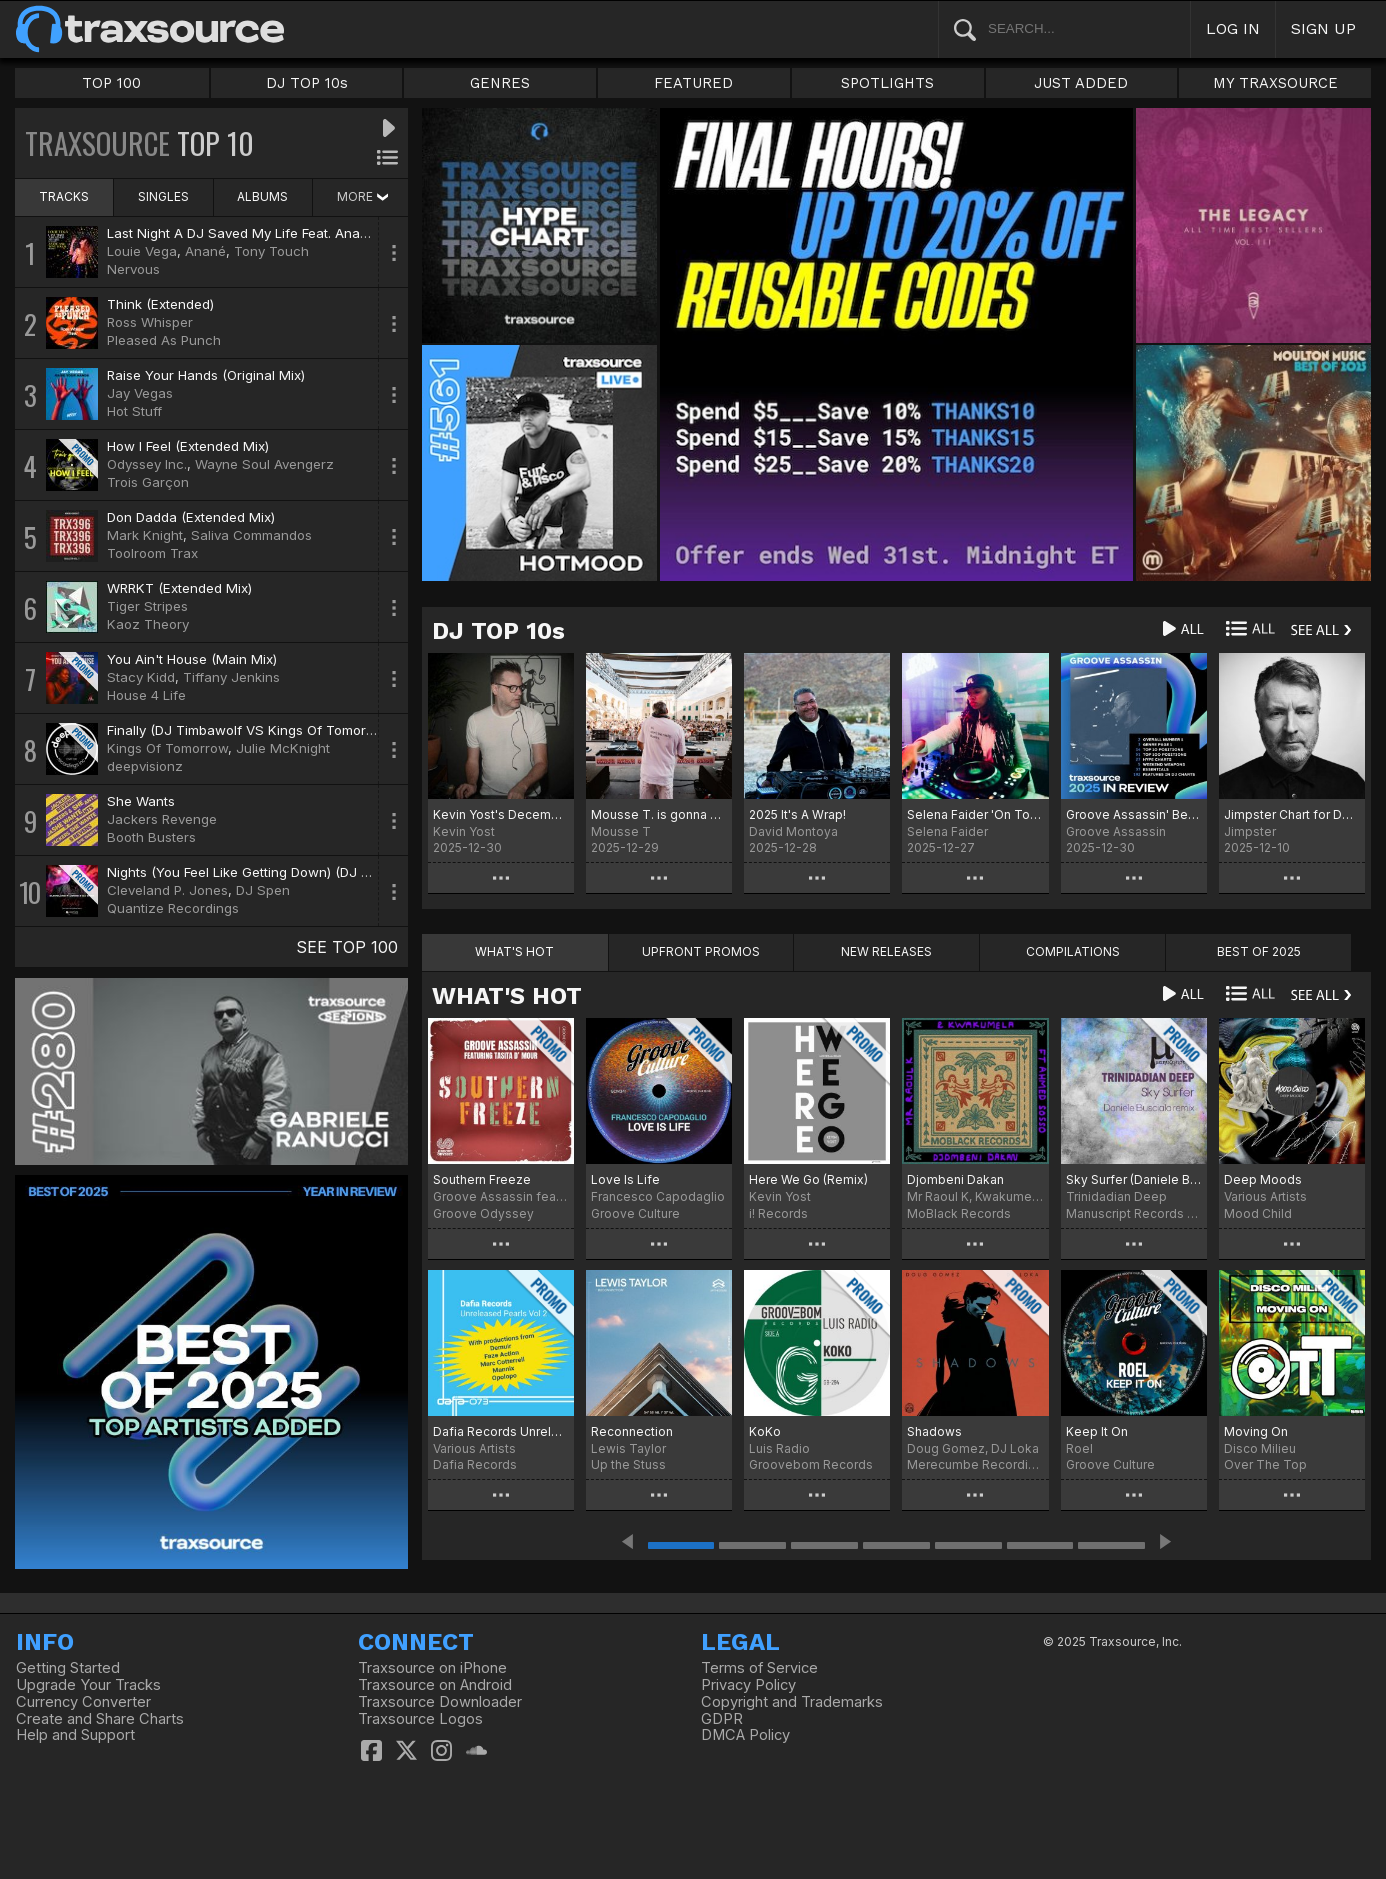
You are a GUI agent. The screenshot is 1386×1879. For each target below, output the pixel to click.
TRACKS (64, 196)
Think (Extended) (160, 304)
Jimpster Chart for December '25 (1292, 814)
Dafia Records (475, 1464)
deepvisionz (145, 766)
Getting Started (68, 1668)
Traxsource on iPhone (432, 1668)
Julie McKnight (283, 748)
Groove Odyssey (483, 1213)
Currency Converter (83, 1702)
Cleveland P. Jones (167, 890)
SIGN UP (1323, 28)
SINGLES (163, 196)
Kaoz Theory (148, 624)
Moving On (1256, 1431)
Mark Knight (145, 535)
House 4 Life (146, 695)
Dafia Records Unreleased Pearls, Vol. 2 (501, 1431)
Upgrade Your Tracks (88, 1685)
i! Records (778, 1213)
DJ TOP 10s (307, 83)
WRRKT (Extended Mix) (179, 588)
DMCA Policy (745, 1735)
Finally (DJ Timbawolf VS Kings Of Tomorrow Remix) (271, 730)
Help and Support (75, 1735)
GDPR (722, 1719)
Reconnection (632, 1431)
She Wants (141, 801)
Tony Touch (271, 251)
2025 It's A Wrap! (797, 814)
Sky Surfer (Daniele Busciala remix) (1134, 1179)
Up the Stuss (628, 1464)
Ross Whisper (150, 322)
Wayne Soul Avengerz (264, 464)
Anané (205, 251)
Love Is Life (625, 1179)
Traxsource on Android (435, 1685)
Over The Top (1265, 1464)
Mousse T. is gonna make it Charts (659, 814)
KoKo (765, 1431)
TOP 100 (111, 83)
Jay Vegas (140, 393)
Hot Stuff (134, 411)
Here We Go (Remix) (808, 1179)
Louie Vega (142, 251)
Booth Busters (151, 837)
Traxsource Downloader (440, 1702)
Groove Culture (635, 1213)
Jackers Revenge (162, 819)
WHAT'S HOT (507, 996)
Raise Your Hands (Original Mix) (206, 375)
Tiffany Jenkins (231, 677)
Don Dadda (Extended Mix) (191, 517)
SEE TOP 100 (347, 947)
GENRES (500, 83)
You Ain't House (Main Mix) (192, 659)
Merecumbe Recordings (975, 1464)
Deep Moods (1263, 1179)
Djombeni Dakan (955, 1179)
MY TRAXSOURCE (1275, 83)
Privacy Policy (748, 1685)
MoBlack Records (959, 1213)
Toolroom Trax (152, 553)
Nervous (133, 269)
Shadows (934, 1431)
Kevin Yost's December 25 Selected (501, 814)
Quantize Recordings (173, 908)
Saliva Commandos (251, 535)
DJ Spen (263, 890)
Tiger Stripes (147, 606)
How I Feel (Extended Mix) (188, 446)
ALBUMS (262, 196)
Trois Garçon (148, 482)
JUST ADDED (1081, 83)
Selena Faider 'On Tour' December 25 (975, 814)
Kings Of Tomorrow (167, 748)
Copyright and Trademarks (792, 1702)
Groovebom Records (811, 1464)
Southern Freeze (482, 1179)
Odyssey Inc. (147, 464)
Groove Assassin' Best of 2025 (1134, 814)
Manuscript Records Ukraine (1134, 1213)
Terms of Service (759, 1668)
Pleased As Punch (164, 340)
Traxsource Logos (420, 1719)
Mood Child (1258, 1213)
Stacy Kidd (141, 677)
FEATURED (693, 83)
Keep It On (1097, 1431)
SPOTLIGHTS (887, 83)
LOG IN (1233, 28)
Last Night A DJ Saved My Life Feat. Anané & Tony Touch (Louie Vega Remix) (349, 233)
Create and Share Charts (100, 1719)
